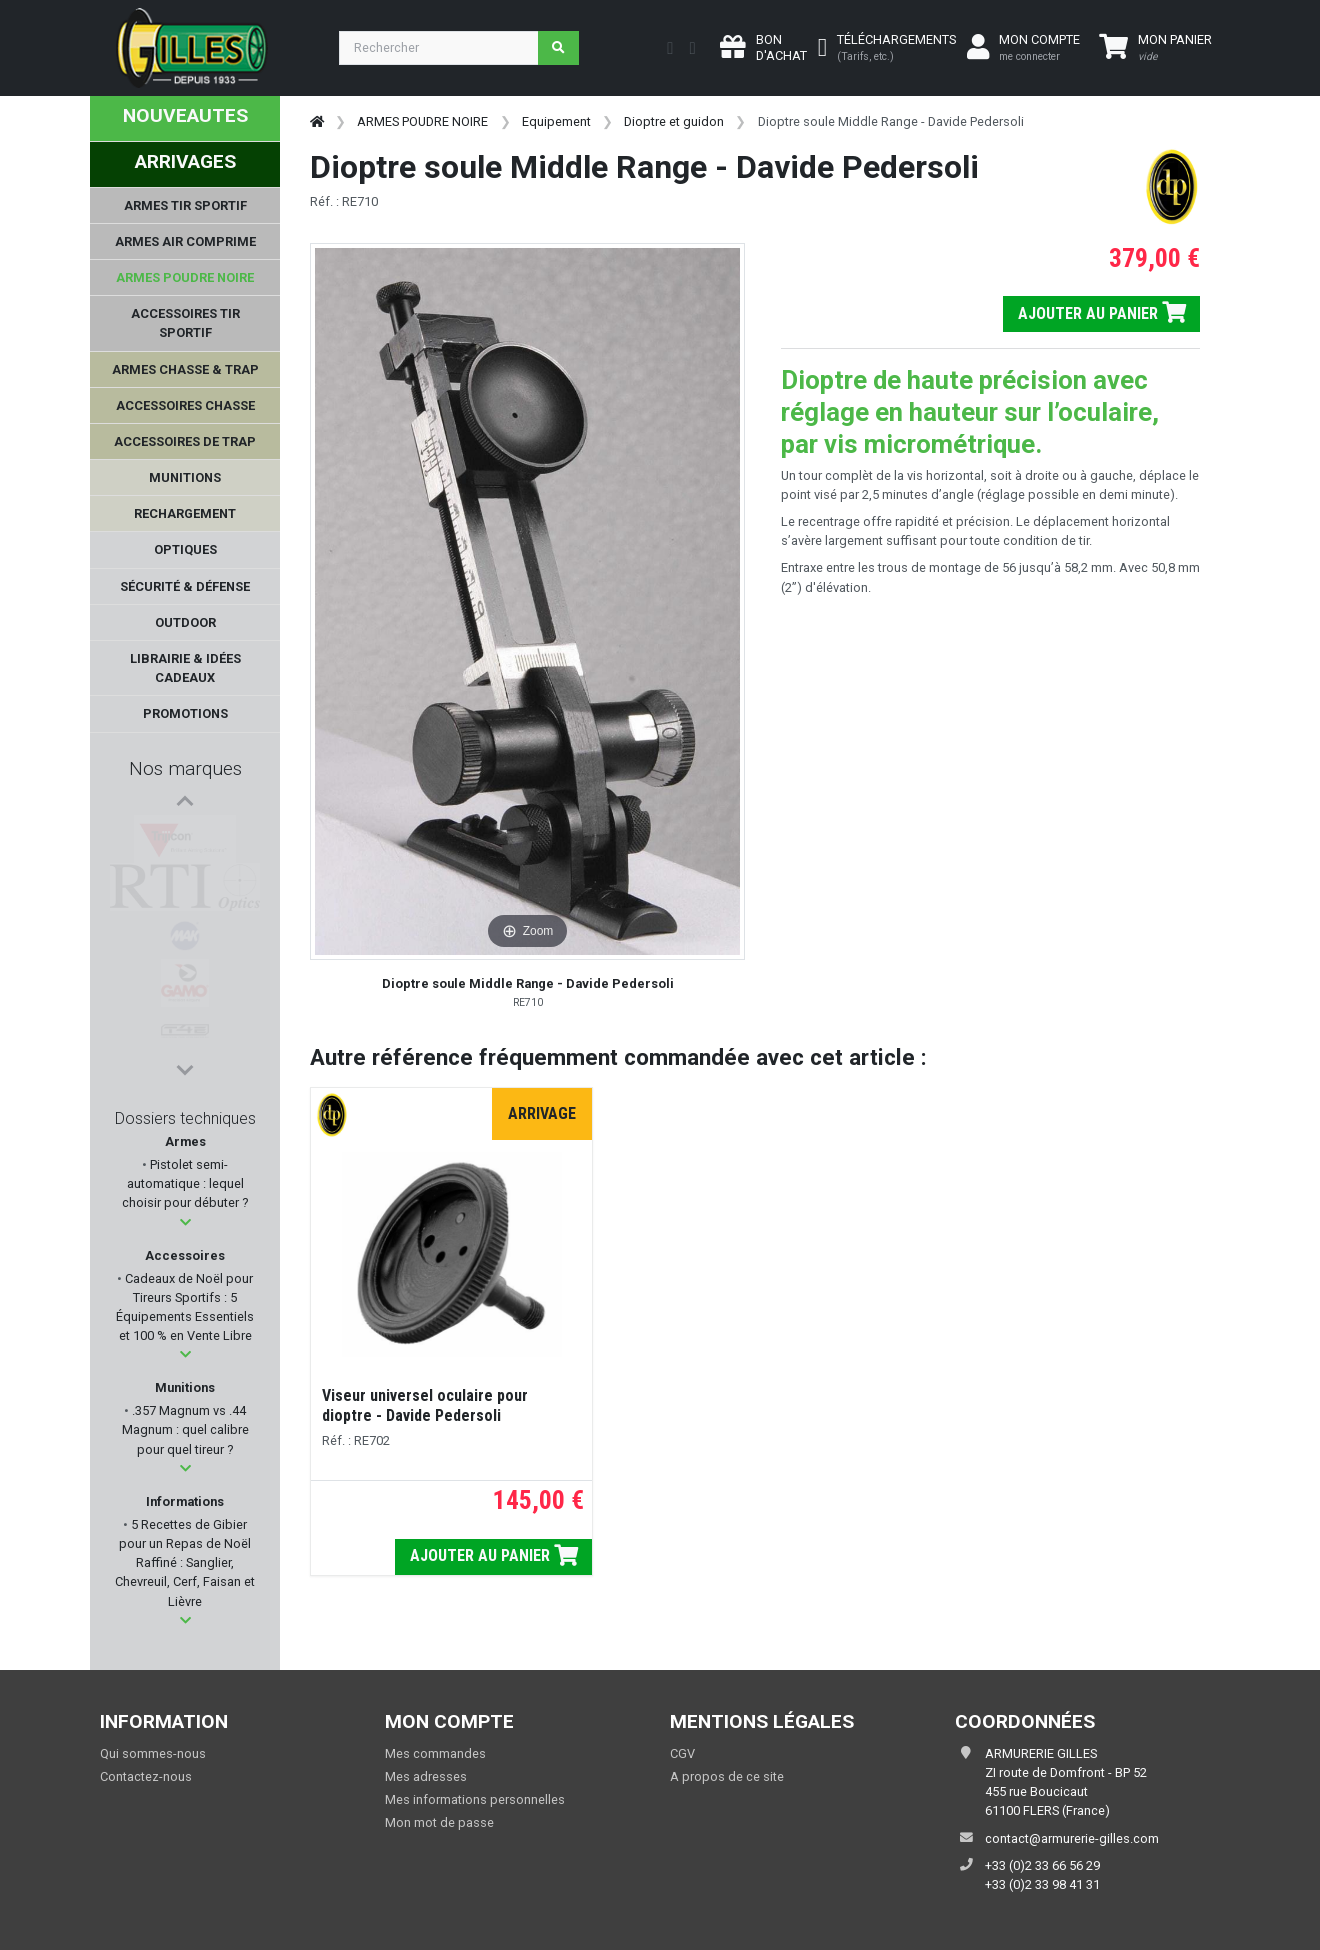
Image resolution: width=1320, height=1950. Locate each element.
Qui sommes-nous (153, 1753)
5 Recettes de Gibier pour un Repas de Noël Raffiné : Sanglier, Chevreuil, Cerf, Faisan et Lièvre (185, 1563)
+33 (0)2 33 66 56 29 (1042, 1865)
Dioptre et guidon (674, 121)
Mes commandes (435, 1753)
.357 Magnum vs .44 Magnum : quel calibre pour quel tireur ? (185, 1429)
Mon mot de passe (439, 1822)
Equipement (556, 121)
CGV (682, 1753)
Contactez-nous (146, 1776)
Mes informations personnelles (475, 1799)
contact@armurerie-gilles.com (1072, 1838)
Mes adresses (426, 1776)
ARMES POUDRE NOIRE (422, 121)
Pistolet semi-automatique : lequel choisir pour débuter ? (185, 1183)
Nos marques (185, 768)
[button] (185, 1222)
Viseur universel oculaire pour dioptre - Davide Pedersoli (425, 1405)
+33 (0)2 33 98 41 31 (1042, 1884)
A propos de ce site (727, 1776)
